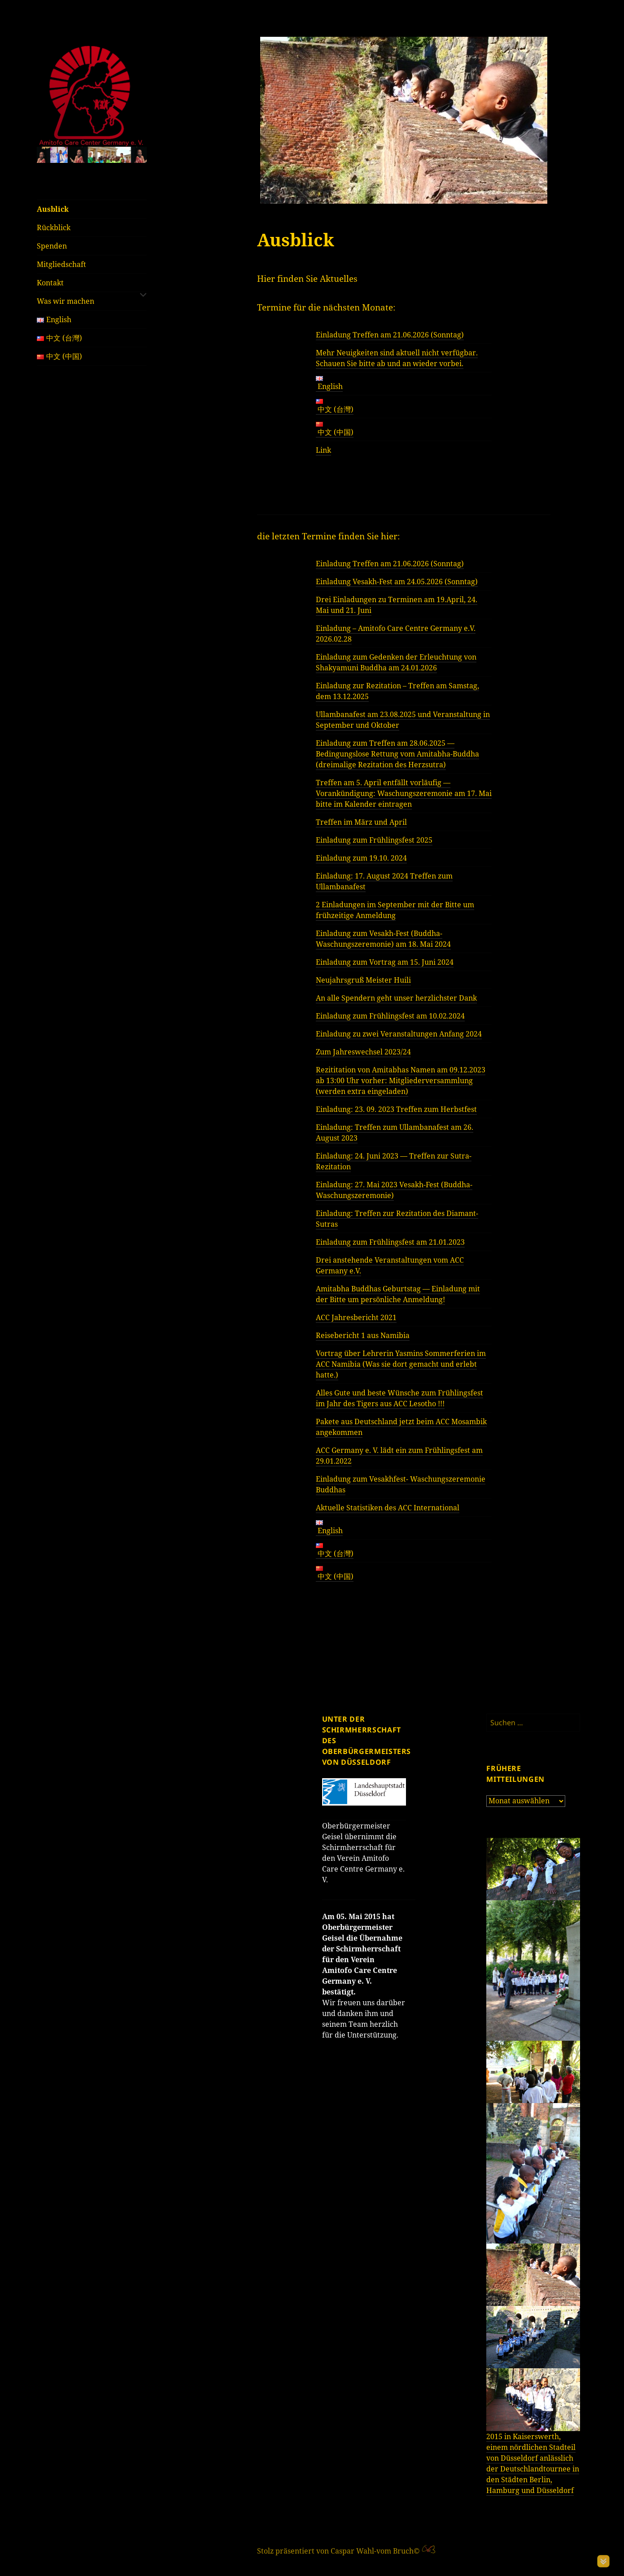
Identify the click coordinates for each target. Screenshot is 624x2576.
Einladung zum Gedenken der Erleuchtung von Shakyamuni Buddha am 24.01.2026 (396, 662)
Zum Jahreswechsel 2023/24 (363, 1052)
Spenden (52, 246)
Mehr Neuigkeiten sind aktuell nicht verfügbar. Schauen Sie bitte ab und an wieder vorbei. (397, 358)
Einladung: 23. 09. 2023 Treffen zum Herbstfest (396, 1109)
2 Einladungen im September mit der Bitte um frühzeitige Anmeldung (395, 910)
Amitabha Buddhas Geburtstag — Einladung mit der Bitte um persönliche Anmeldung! (398, 1294)
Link (323, 450)
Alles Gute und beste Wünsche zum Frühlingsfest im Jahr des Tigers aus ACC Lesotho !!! (399, 1398)
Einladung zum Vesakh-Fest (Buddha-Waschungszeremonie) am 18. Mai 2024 (383, 938)
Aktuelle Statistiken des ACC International (387, 1508)
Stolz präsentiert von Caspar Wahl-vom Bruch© (339, 2551)
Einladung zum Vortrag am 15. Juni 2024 (385, 962)
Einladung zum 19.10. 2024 (361, 858)
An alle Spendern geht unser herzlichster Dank (396, 998)
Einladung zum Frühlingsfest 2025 (374, 840)
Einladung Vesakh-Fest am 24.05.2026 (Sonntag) (397, 581)
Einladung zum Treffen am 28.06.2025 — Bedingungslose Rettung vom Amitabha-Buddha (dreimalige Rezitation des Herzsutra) (397, 754)
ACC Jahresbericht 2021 (356, 1317)
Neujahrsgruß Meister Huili (363, 980)
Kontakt (50, 283)
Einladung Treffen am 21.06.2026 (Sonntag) (390, 335)
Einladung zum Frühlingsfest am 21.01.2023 (390, 1242)
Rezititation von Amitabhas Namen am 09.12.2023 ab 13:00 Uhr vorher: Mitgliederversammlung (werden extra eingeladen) (400, 1080)
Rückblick (53, 227)
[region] (92, 155)
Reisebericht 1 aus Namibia (363, 1335)
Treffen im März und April (361, 822)
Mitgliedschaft (61, 264)
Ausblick (53, 209)
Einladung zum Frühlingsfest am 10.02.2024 (390, 1016)
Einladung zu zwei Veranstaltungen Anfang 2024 (399, 1034)
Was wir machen (65, 301)
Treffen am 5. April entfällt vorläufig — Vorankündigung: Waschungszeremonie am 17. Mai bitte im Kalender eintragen (404, 793)
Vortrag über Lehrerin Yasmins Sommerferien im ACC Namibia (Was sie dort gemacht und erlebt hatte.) (401, 1364)
